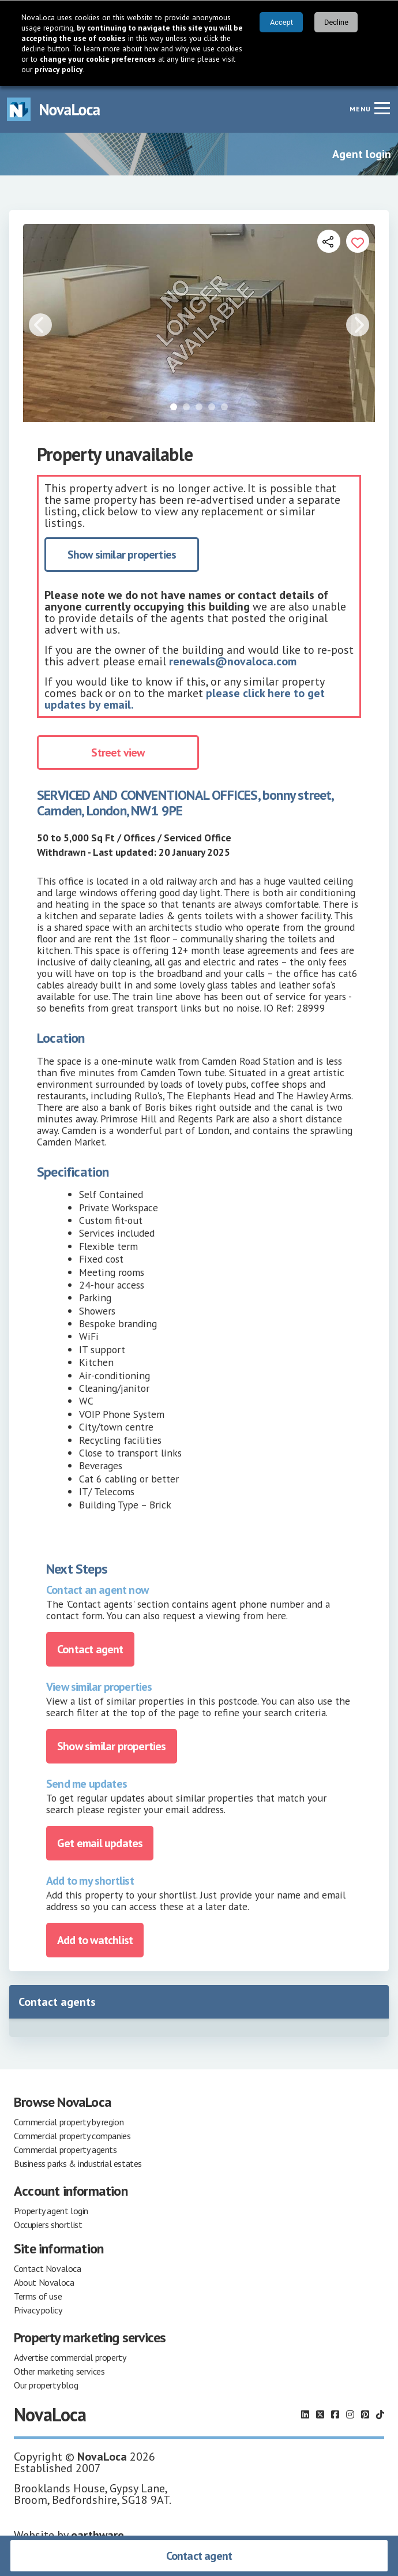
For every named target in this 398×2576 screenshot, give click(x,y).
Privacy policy (38, 2310)
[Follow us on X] (320, 2414)
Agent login (361, 154)
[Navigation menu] (382, 108)
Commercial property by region (68, 2122)
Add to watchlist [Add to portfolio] (95, 1940)
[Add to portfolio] (357, 241)
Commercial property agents (65, 2149)
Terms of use (38, 2296)
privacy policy (59, 69)
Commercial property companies (72, 2135)
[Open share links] (328, 241)
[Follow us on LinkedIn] (305, 2414)
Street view (117, 752)
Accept (281, 22)
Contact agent (199, 2555)
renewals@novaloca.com (232, 661)
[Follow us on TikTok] (380, 2414)
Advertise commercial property (70, 2357)
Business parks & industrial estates (78, 2163)
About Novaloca (44, 2282)
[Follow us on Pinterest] (365, 2414)
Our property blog (46, 2385)
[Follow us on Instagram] (350, 2414)
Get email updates (99, 1843)
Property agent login (51, 2210)
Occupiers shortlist (48, 2224)
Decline (336, 22)
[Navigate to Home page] (53, 109)
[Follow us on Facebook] (335, 2414)
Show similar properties (122, 554)
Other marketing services (59, 2371)
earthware (97, 2535)
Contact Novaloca (47, 2268)
